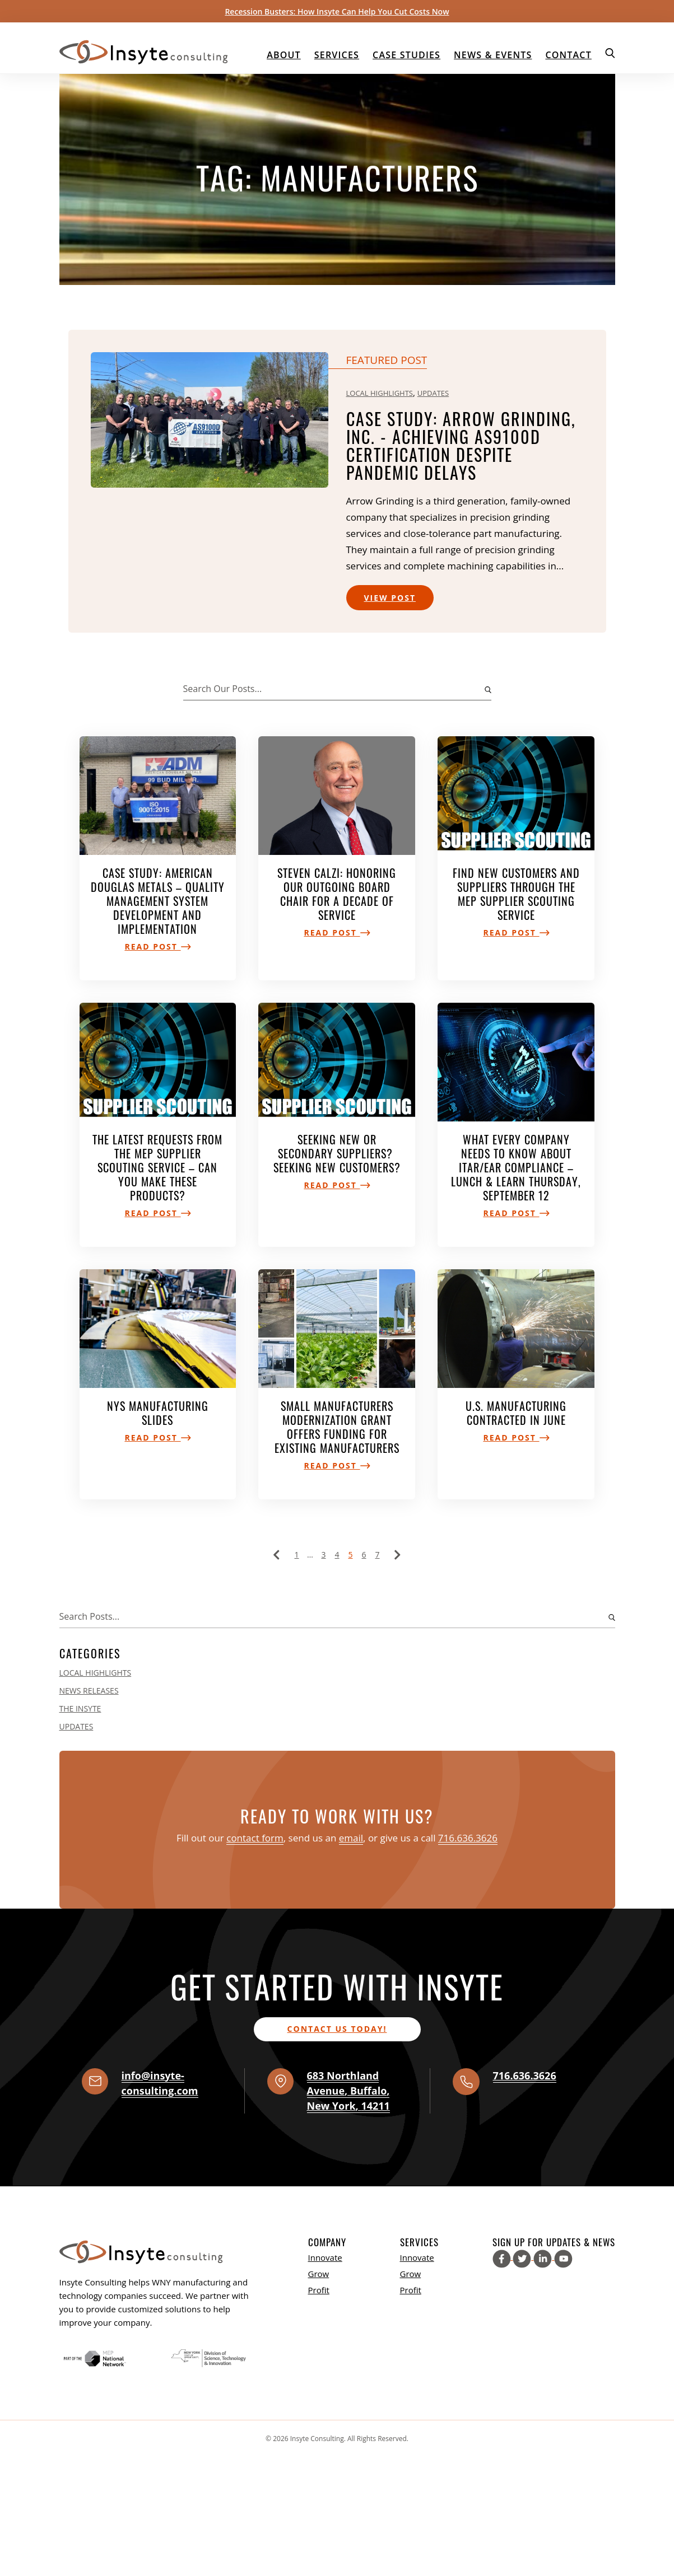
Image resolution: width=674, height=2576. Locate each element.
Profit (318, 2290)
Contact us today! (337, 2028)
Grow (318, 2273)
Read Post (157, 946)
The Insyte (80, 1708)
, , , (348, 2090)
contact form (254, 1837)
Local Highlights (379, 393)
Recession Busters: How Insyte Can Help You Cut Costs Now (337, 11)
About (284, 55)
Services (336, 55)
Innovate (325, 2257)
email (351, 1837)
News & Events (493, 55)
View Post (390, 597)
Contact (568, 55)
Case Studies (406, 55)
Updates (433, 393)
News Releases (89, 1690)
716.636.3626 (468, 1837)
